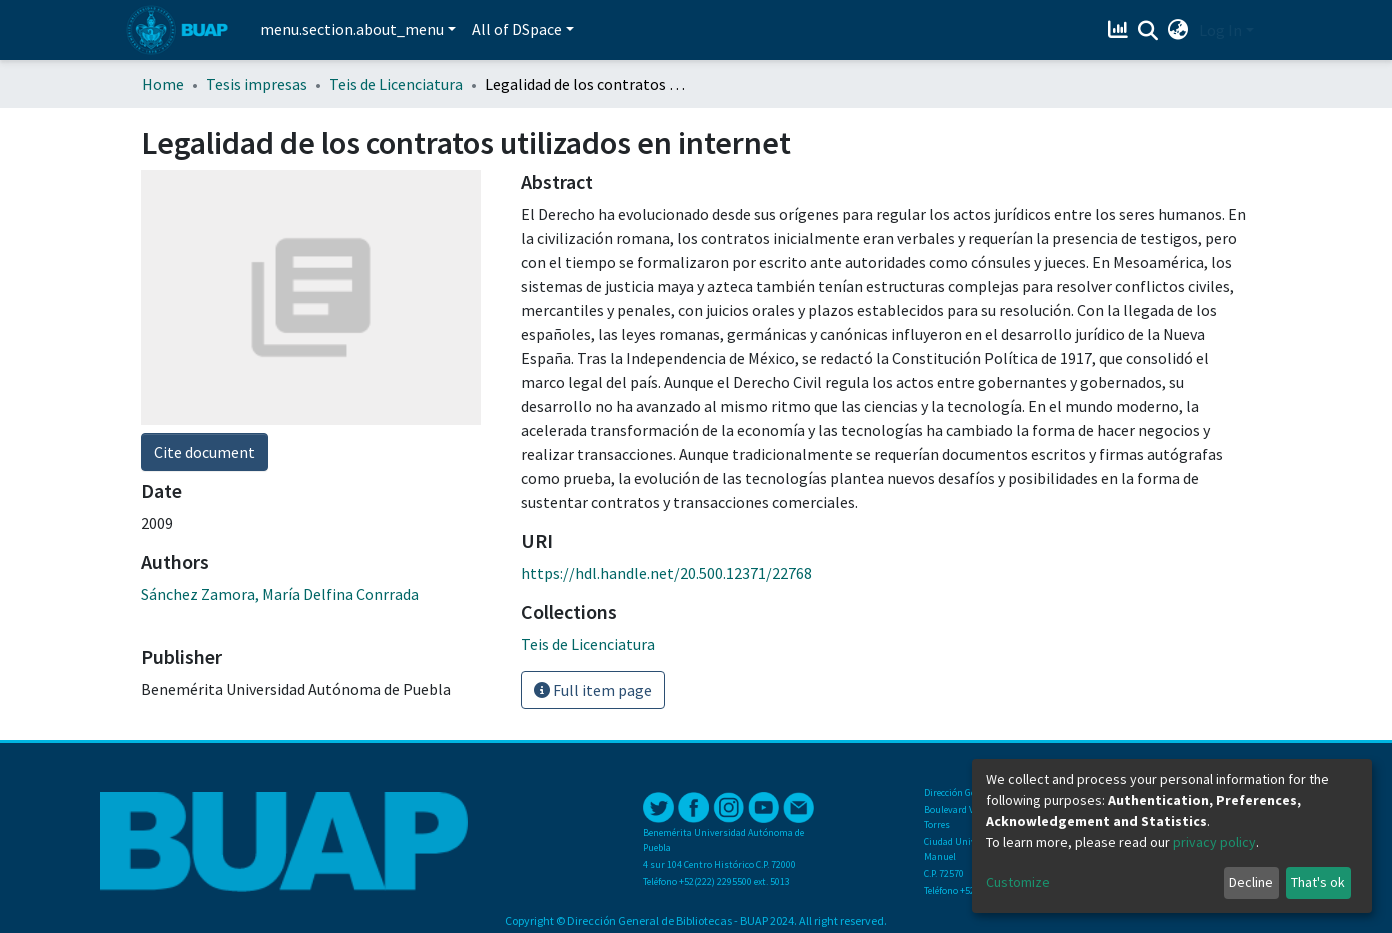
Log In (1220, 30)
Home (163, 84)
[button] (1178, 30)
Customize (1018, 882)
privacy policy (1214, 842)
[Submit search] (1148, 31)
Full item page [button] (593, 690)
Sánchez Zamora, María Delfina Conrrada (280, 594)
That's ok (1318, 882)
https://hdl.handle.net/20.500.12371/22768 (666, 573)
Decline (1251, 882)
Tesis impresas (256, 84)
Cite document (204, 452)
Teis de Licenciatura (396, 84)
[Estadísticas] (1120, 30)
